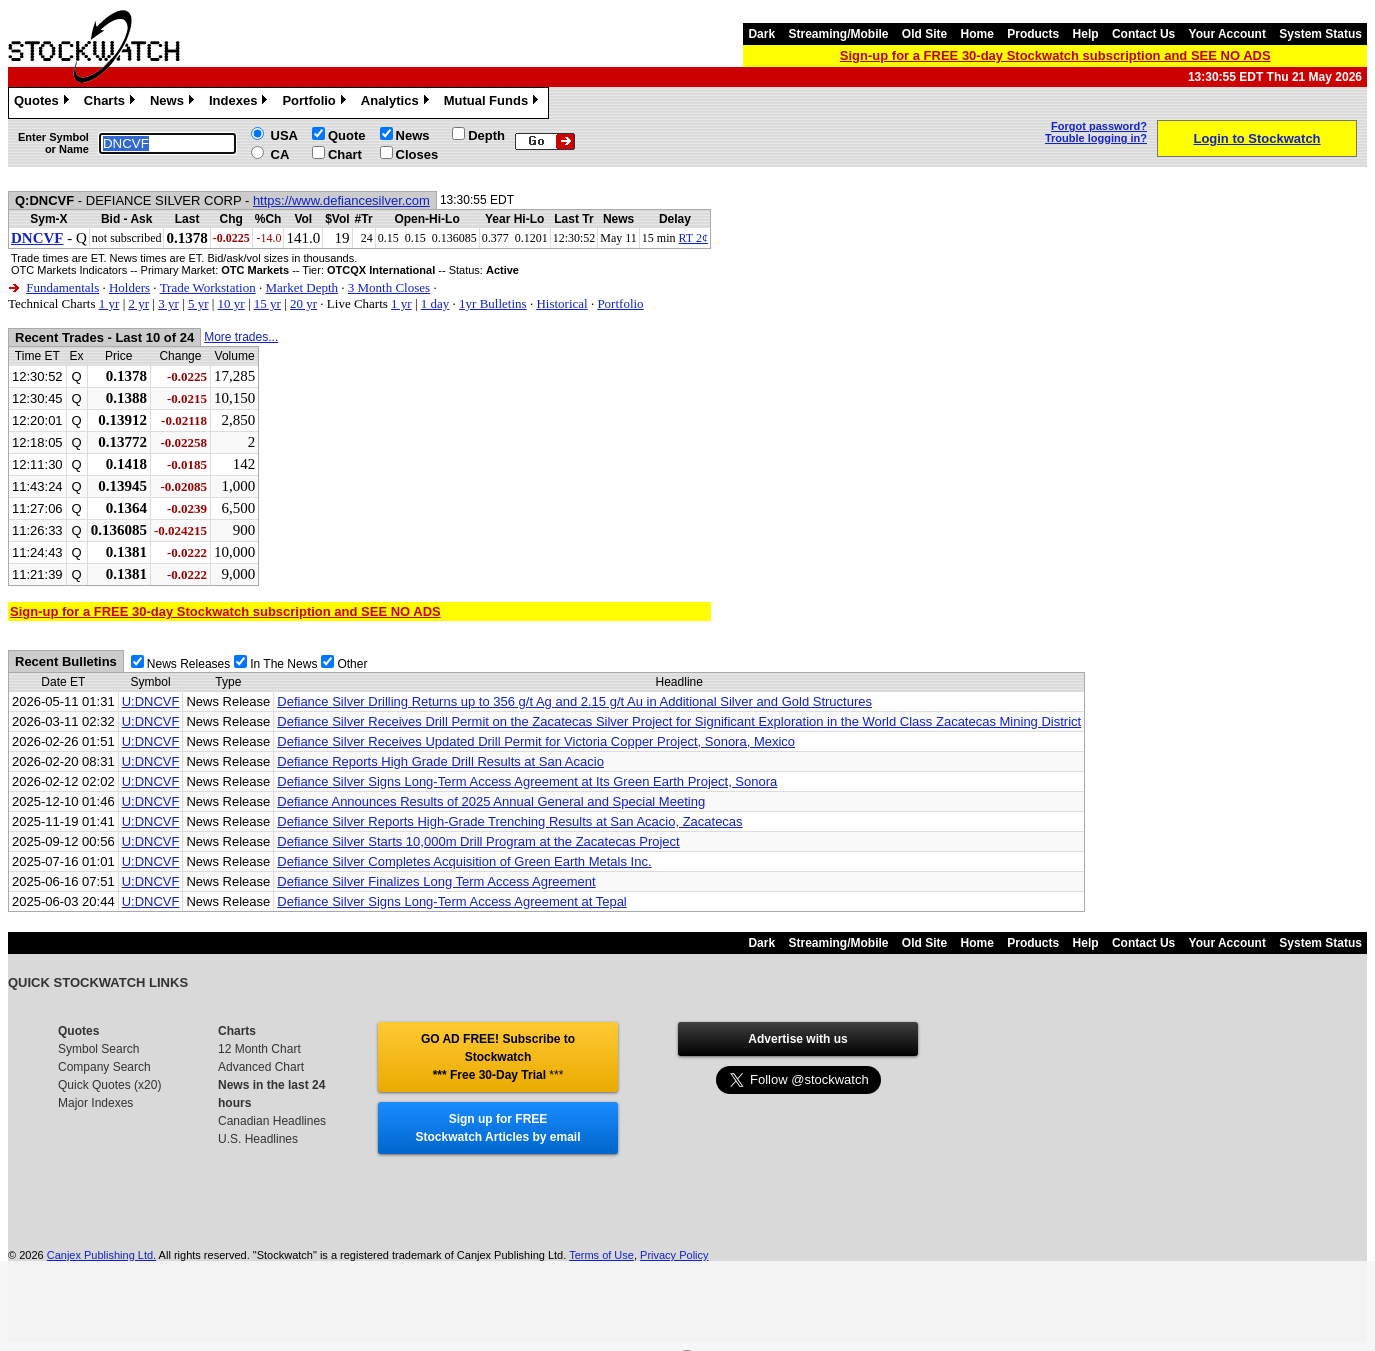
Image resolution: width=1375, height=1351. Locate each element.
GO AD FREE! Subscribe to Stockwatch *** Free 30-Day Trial (498, 1057)
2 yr (138, 303)
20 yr (303, 303)
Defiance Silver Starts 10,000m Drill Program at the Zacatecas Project (478, 841)
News (174, 103)
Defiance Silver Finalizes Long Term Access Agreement (436, 881)
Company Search (104, 1067)
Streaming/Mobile (838, 34)
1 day (435, 303)
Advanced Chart (261, 1067)
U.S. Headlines (258, 1139)
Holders (129, 287)
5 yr (198, 303)
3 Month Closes (389, 287)
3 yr (168, 303)
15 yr (267, 303)
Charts (112, 103)
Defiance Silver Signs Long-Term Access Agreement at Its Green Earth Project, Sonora (527, 781)
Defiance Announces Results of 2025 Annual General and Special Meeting (491, 801)
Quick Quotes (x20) (109, 1085)
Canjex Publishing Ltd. (101, 1255)
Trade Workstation (208, 287)
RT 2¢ (693, 238)
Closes (417, 154)
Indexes (240, 103)
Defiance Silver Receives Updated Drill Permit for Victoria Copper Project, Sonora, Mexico (536, 741)
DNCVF (37, 238)
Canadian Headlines (272, 1121)
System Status (1320, 34)
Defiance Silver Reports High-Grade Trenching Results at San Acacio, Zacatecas (509, 821)
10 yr (231, 303)
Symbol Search (98, 1049)
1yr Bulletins (493, 303)
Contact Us (1143, 34)
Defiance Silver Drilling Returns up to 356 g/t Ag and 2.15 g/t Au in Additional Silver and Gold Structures (574, 701)
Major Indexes (95, 1103)
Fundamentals (62, 287)
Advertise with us (797, 1039)
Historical (561, 303)
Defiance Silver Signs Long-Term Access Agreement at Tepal (452, 901)
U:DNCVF (151, 701)
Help (1086, 34)
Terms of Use (601, 1255)
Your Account (1227, 34)
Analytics (397, 103)
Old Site (924, 34)
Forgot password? (1099, 126)
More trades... (241, 337)
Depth (486, 135)
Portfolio (316, 103)
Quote (347, 135)
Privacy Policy (674, 1255)
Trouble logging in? (1096, 138)
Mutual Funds (494, 103)
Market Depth (301, 287)
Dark (761, 34)
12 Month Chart (259, 1049)
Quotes (44, 103)
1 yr (109, 303)
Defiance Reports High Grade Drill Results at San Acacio (440, 761)
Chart (345, 154)
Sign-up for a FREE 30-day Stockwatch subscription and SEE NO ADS (1055, 55)
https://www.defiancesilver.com (341, 200)
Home (977, 34)
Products (1033, 34)
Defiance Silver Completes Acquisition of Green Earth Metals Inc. (464, 861)
